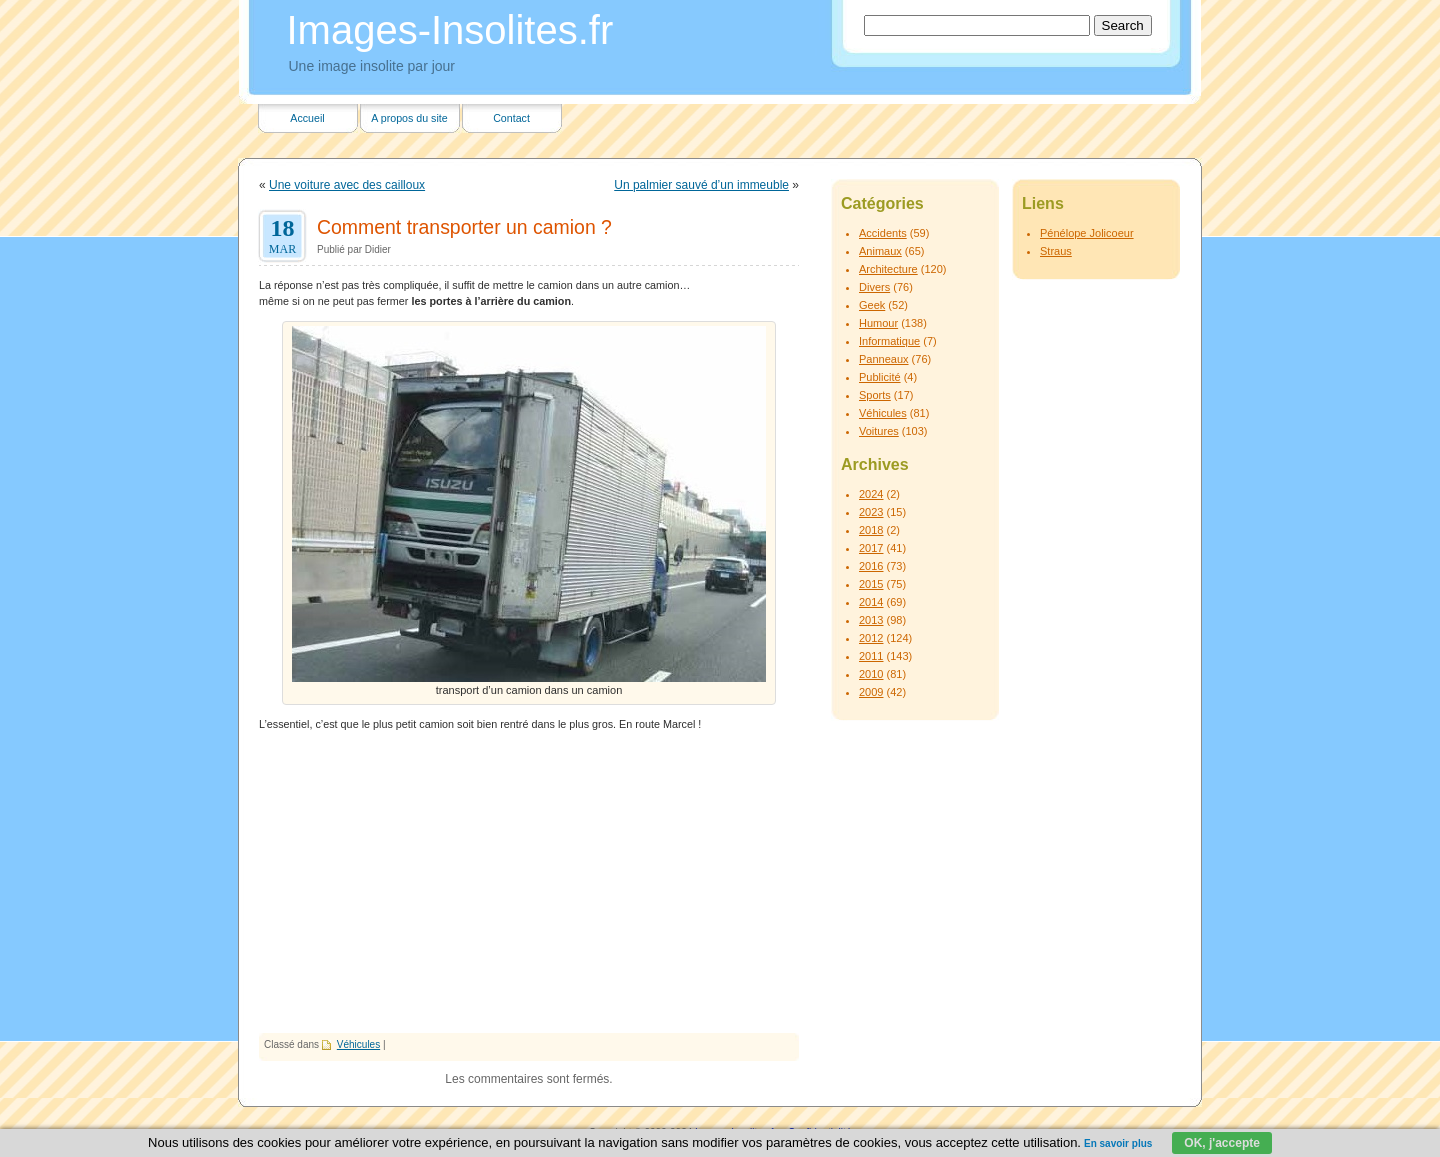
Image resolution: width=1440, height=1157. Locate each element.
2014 (871, 602)
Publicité (880, 377)
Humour (878, 323)
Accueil (307, 118)
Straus (1056, 251)
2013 (871, 620)
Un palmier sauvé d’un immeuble (701, 185)
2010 (871, 674)
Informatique (889, 341)
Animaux (880, 251)
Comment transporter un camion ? (464, 227)
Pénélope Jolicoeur (1087, 233)
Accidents (883, 233)
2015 (871, 584)
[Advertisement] (529, 883)
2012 (871, 638)
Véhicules (358, 1044)
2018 (871, 530)
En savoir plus (1118, 1143)
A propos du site (409, 118)
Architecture (888, 269)
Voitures (879, 431)
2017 (871, 548)
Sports (875, 395)
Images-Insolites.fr (450, 30)
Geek (872, 305)
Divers (874, 287)
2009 (871, 692)
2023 (871, 512)
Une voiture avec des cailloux (347, 185)
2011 (871, 656)
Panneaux (884, 359)
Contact (511, 118)
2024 (871, 494)
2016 (871, 566)
